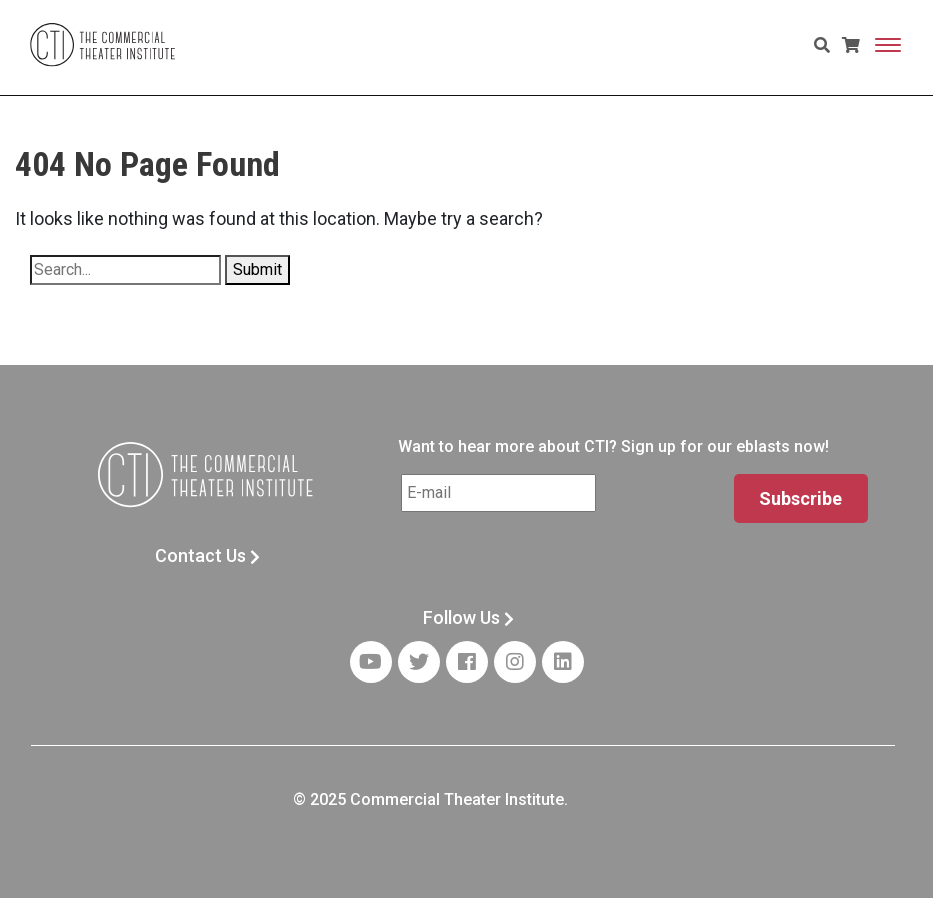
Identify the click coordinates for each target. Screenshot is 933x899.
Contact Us (207, 555)
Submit (257, 269)
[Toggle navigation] (888, 45)
